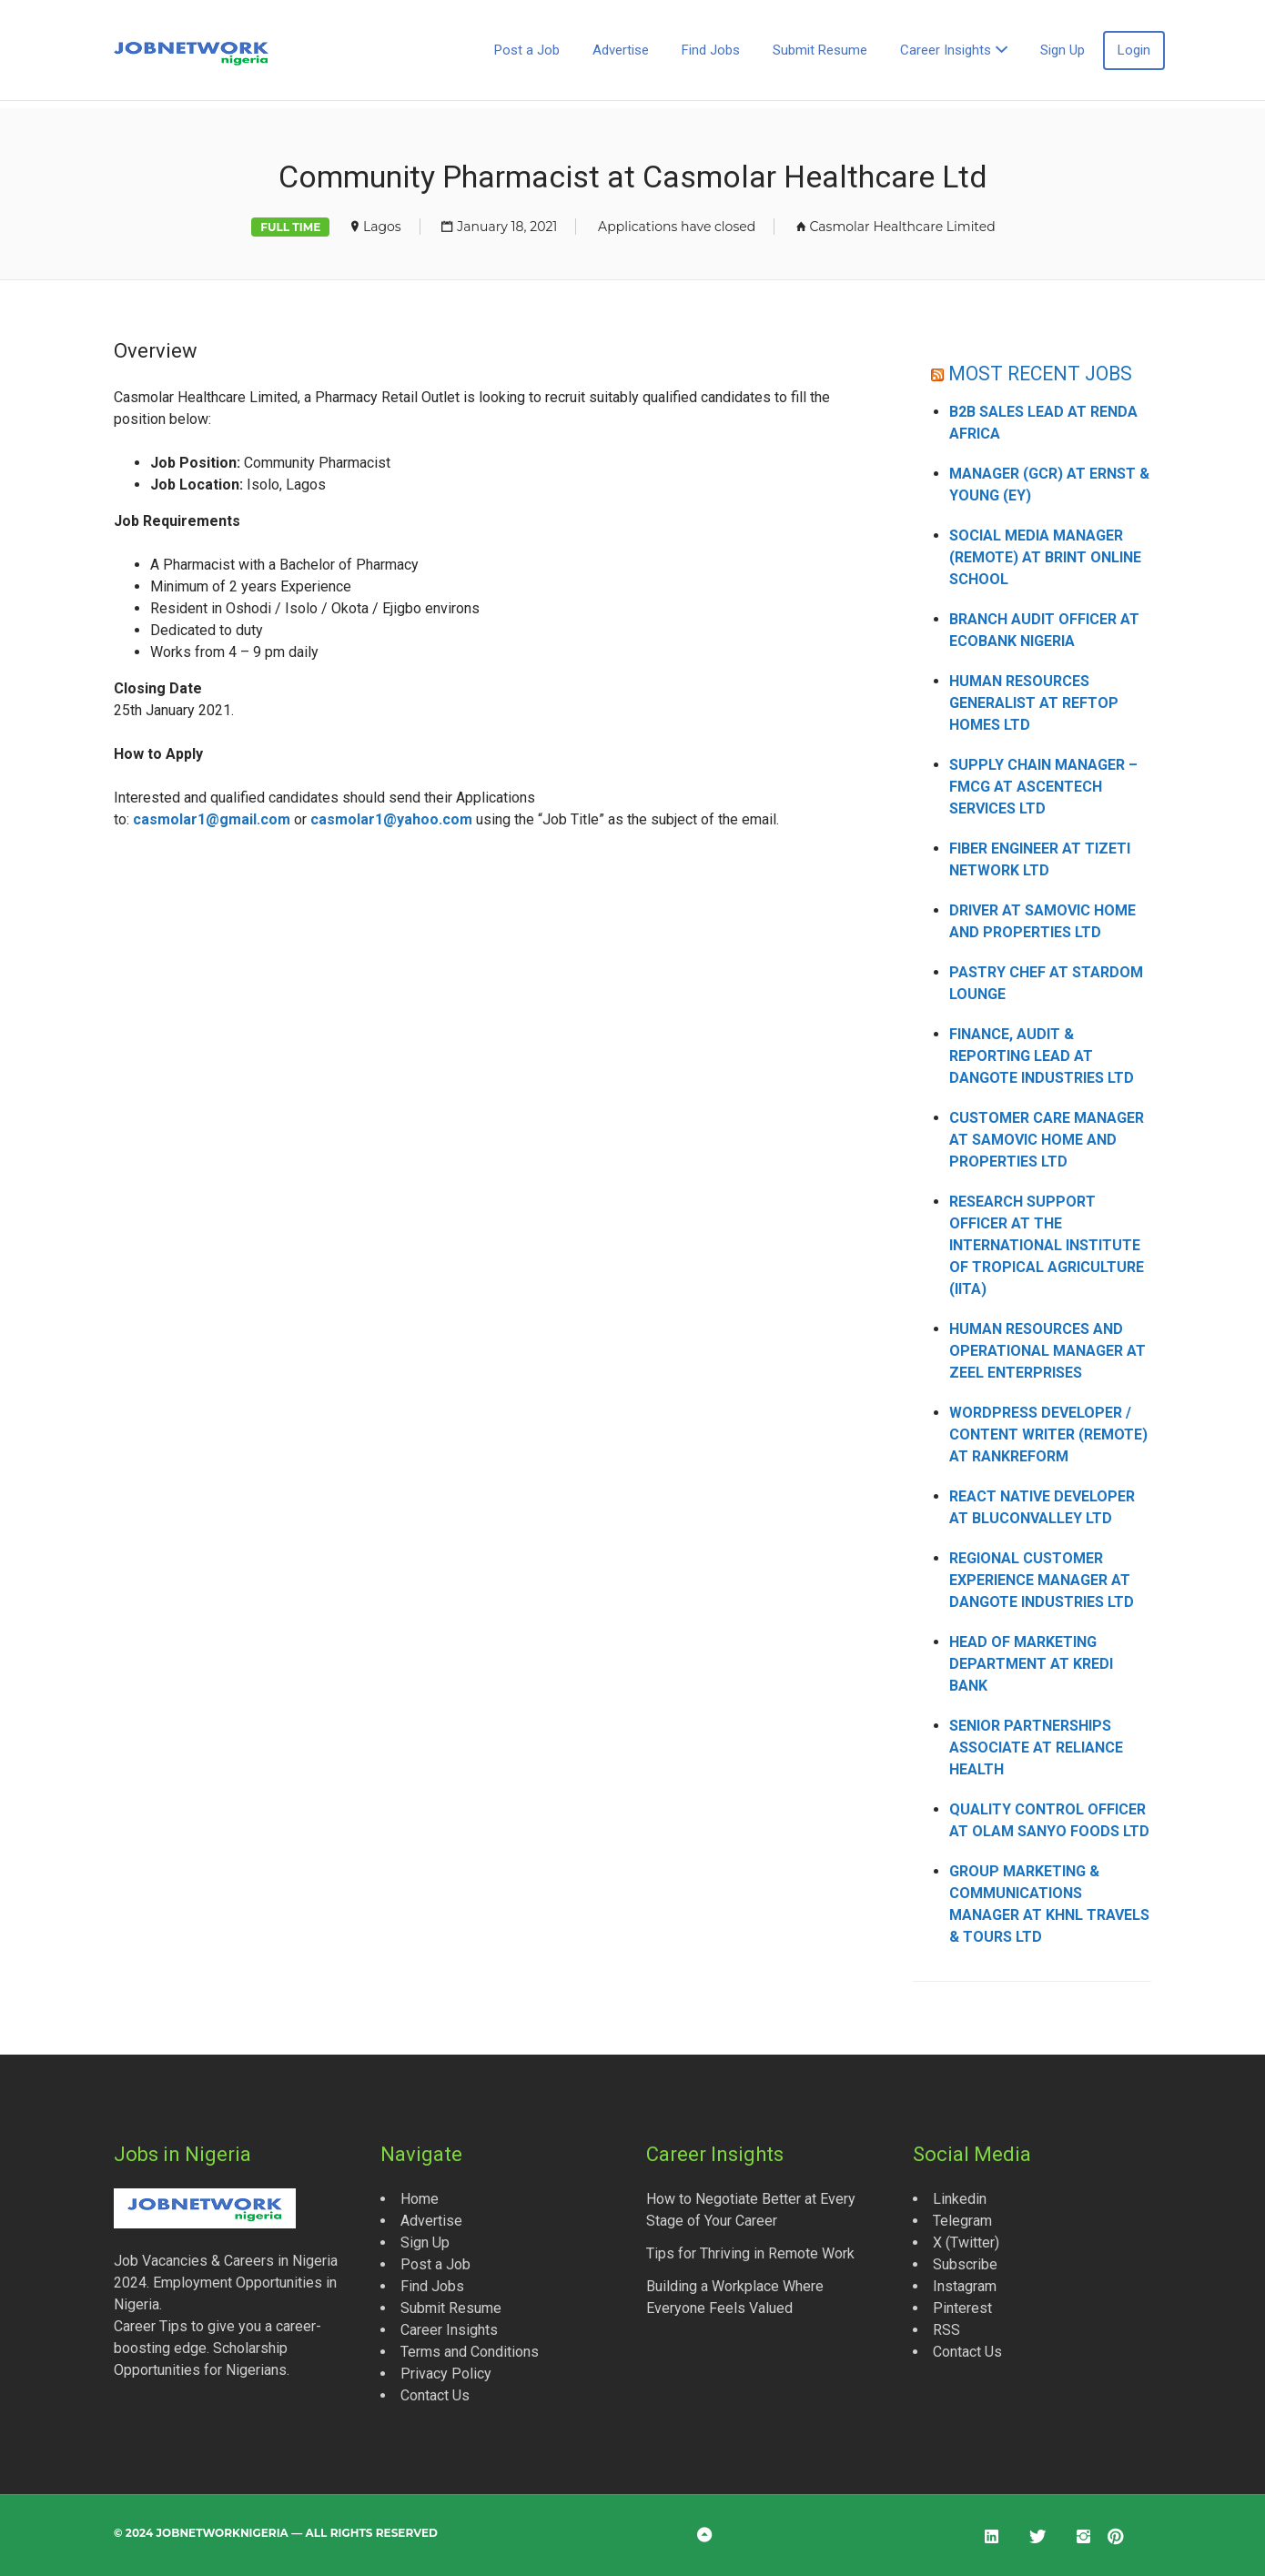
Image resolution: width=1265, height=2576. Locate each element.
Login (1134, 50)
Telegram (962, 2220)
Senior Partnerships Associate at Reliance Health (1036, 1747)
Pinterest (962, 2308)
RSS (946, 2330)
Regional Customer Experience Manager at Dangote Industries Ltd (1041, 1580)
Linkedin (960, 2198)
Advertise (620, 50)
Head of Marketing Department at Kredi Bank (1031, 1663)
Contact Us (435, 2395)
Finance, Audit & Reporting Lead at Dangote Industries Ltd (1041, 1055)
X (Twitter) (966, 2242)
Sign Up (1062, 50)
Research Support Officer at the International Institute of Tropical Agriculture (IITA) (1046, 1245)
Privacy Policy (445, 2373)
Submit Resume (820, 50)
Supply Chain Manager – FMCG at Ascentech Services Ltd (1043, 786)
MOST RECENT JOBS (1041, 373)
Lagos (382, 226)
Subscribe (965, 2264)
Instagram (965, 2286)
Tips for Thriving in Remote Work (750, 2253)
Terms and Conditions (469, 2351)
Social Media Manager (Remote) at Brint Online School (1045, 557)
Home (419, 2198)
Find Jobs (711, 50)
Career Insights (945, 50)
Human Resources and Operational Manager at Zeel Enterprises (1047, 1350)
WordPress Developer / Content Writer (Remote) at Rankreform (1048, 1434)
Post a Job (527, 50)
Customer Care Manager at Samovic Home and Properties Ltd (1046, 1139)
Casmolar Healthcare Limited (903, 226)
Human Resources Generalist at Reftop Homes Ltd (1033, 702)
